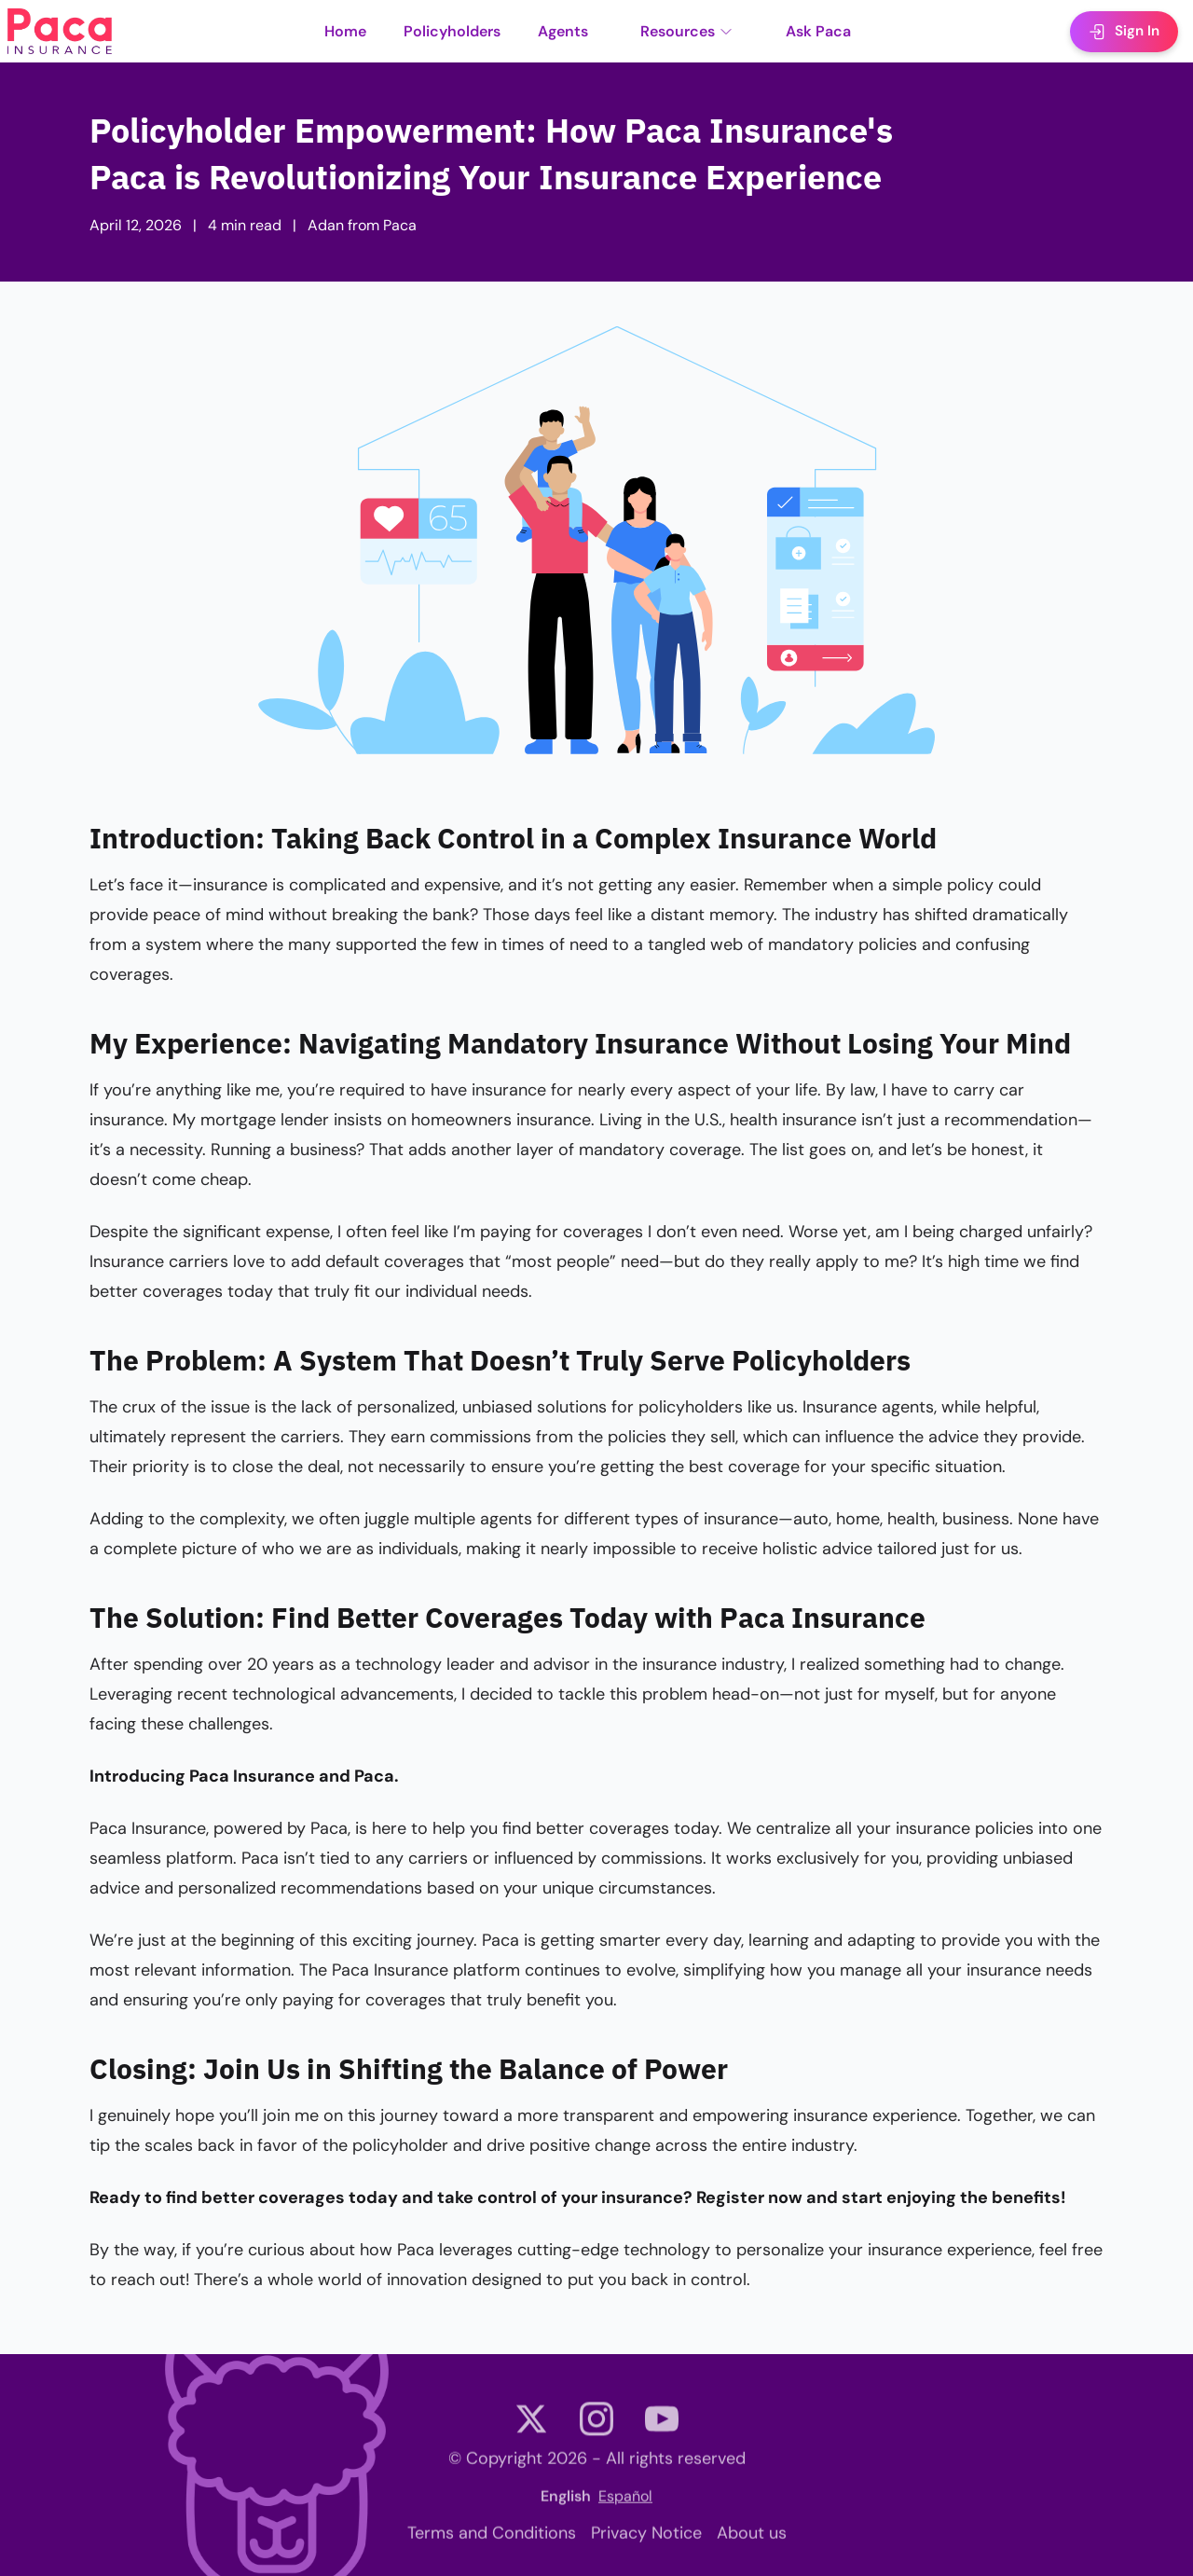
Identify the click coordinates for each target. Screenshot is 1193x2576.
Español (625, 2503)
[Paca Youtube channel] (661, 2428)
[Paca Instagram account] (596, 2428)
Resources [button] (687, 31)
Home (345, 31)
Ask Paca (818, 31)
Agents (563, 31)
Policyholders (452, 31)
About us (752, 2539)
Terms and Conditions (491, 2539)
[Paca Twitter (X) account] (531, 2428)
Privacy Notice (646, 2539)
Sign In (1124, 31)
